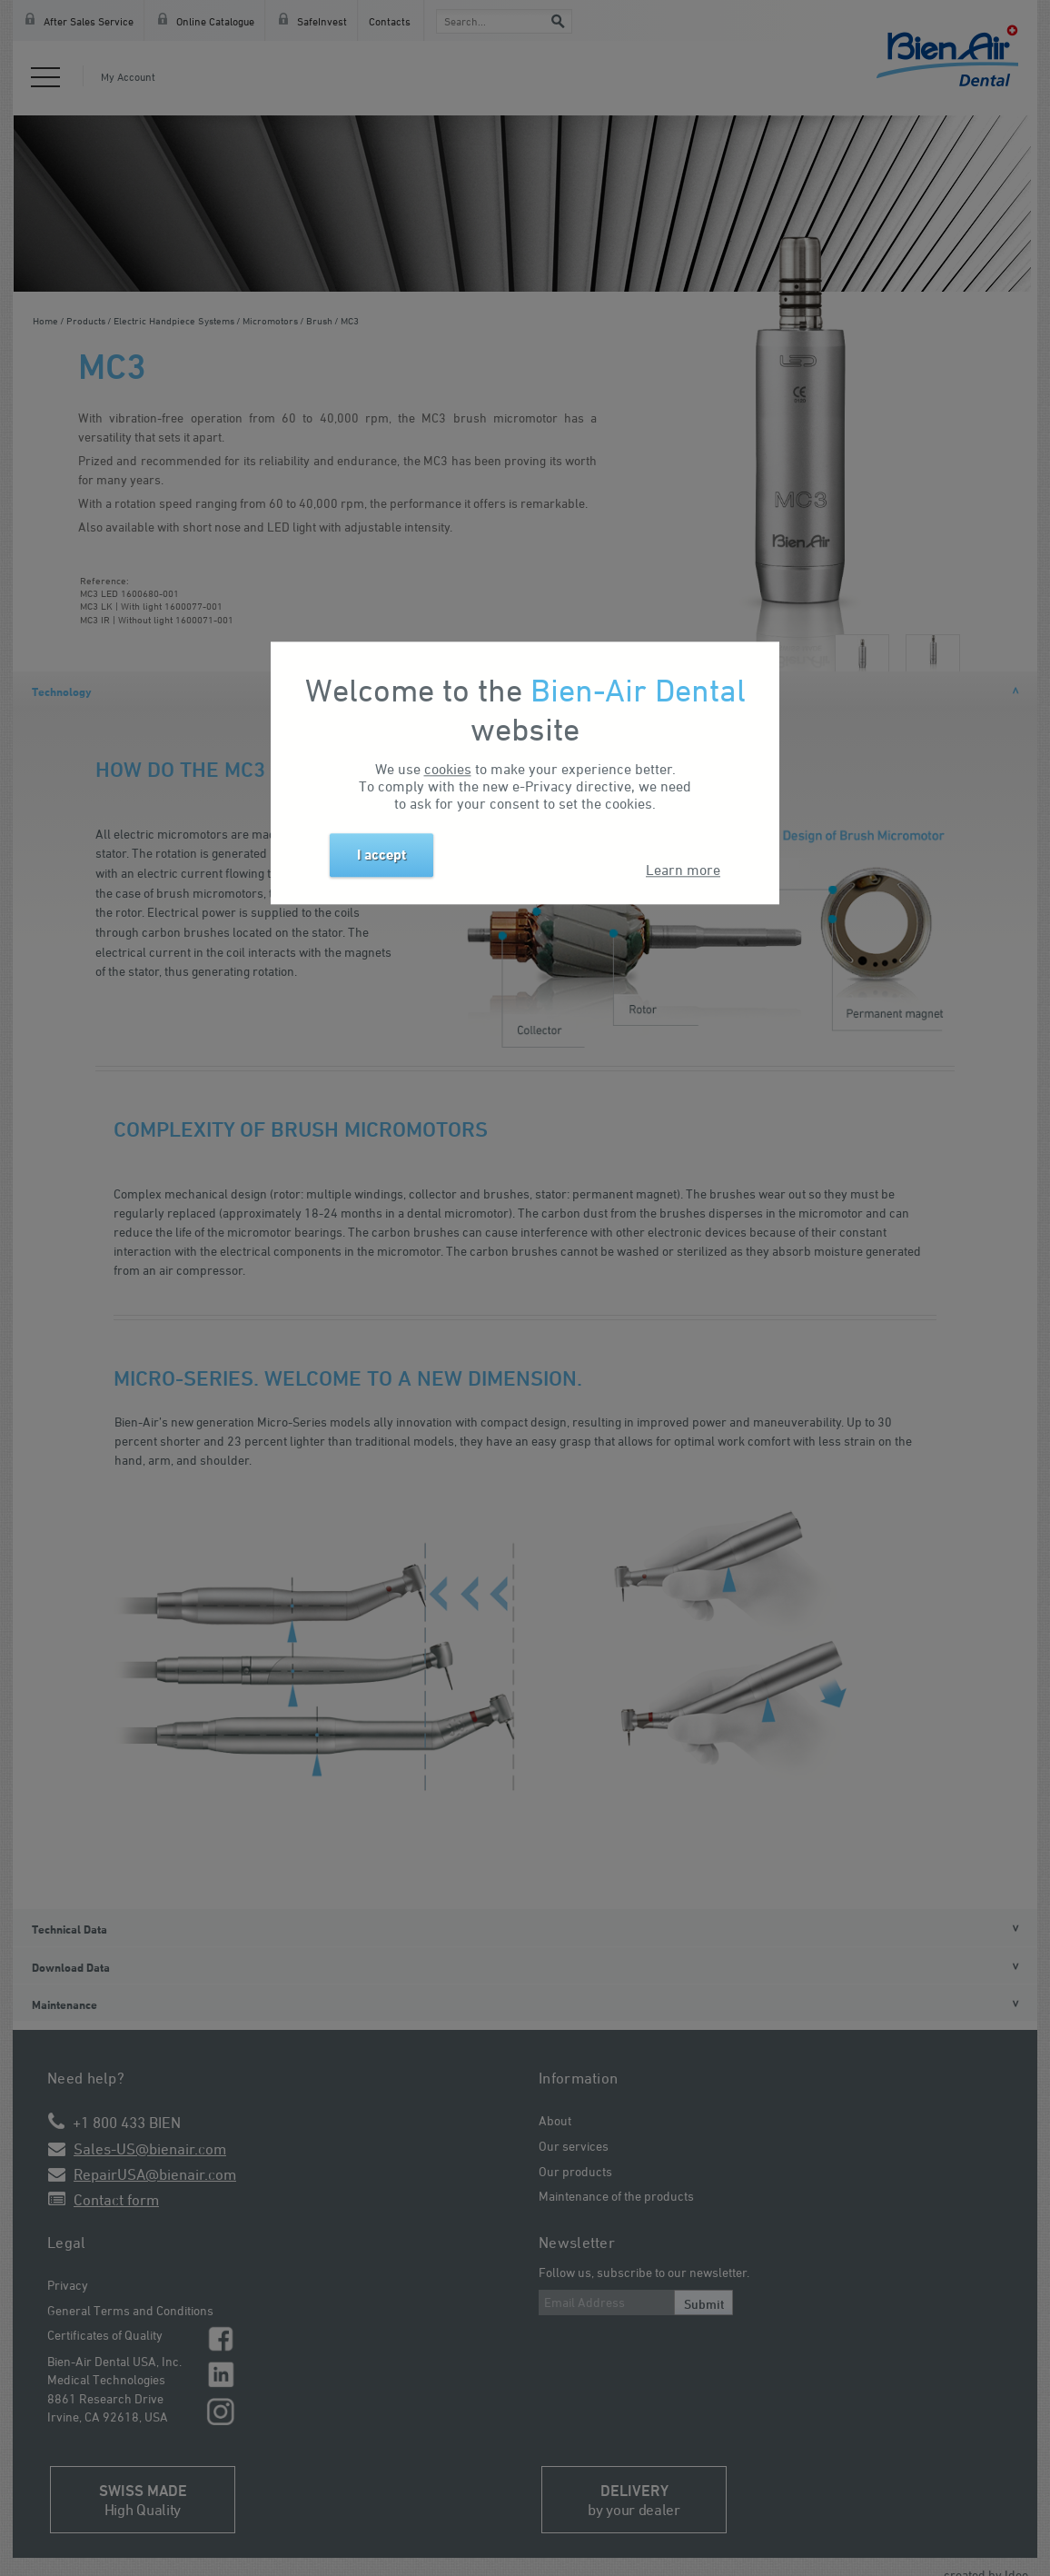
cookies (447, 769)
